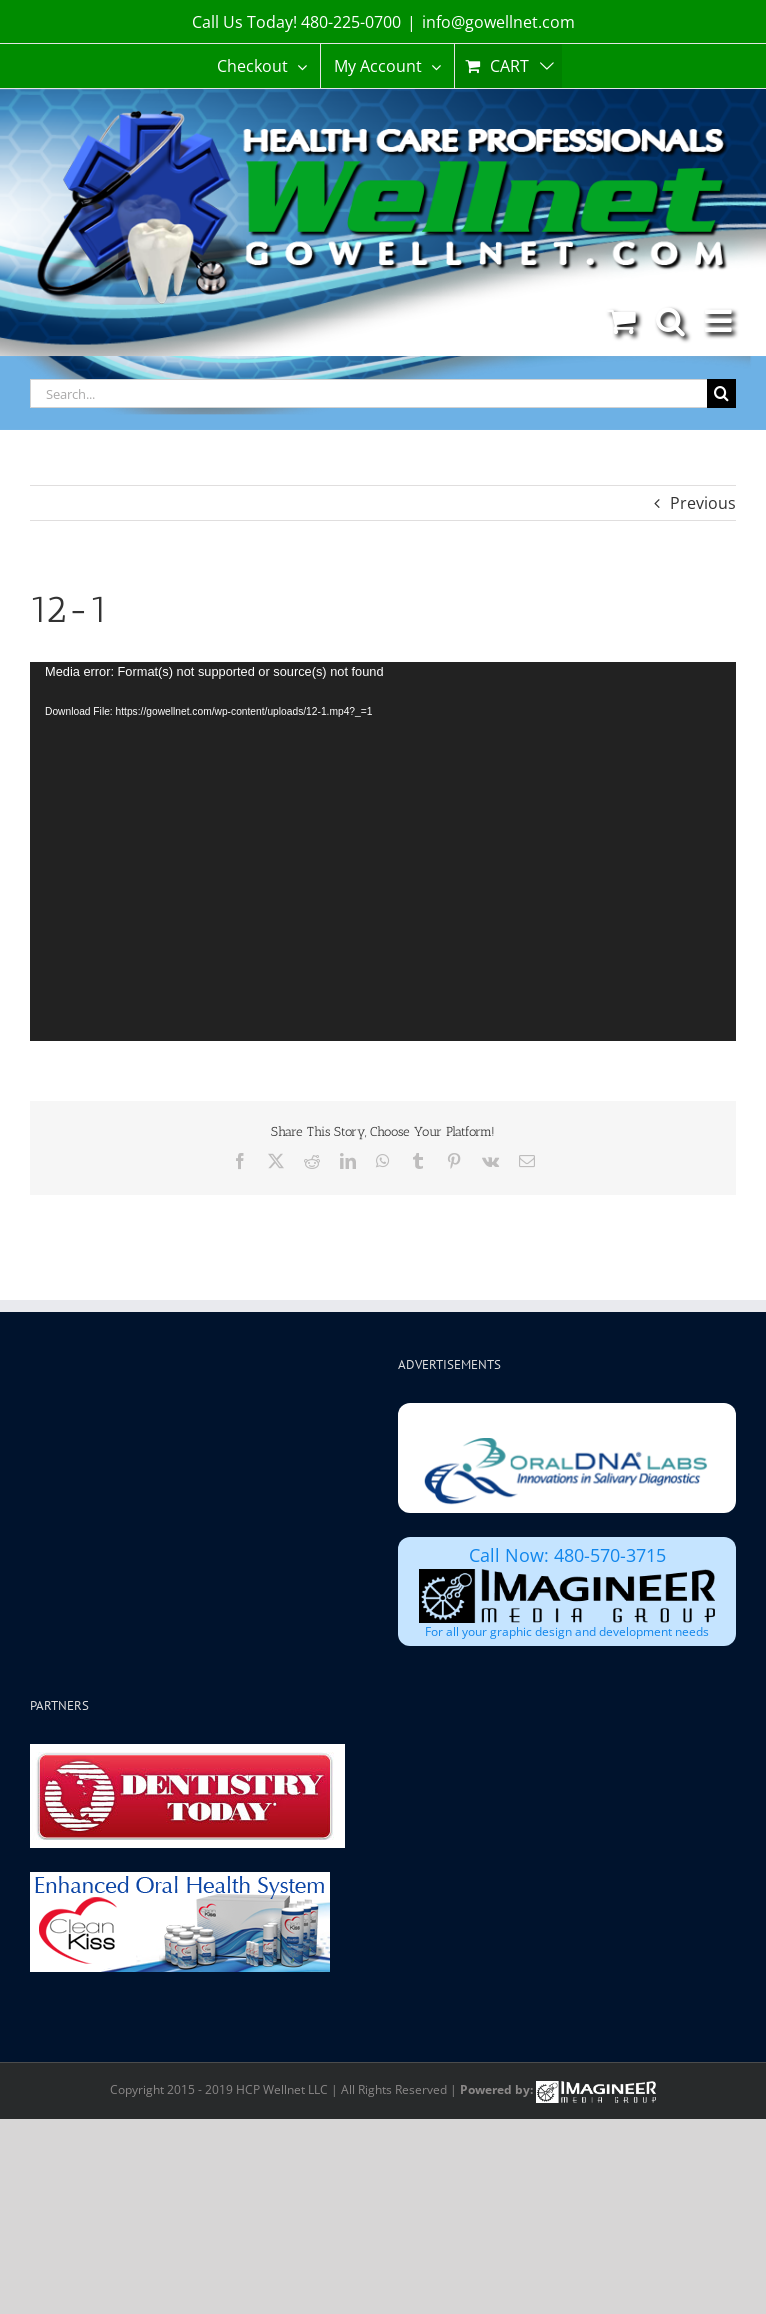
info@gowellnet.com (498, 22)
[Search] (721, 393)
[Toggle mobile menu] (720, 320)
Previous (703, 503)
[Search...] (368, 393)
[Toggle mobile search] (670, 320)
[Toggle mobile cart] (621, 320)
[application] (383, 851)
